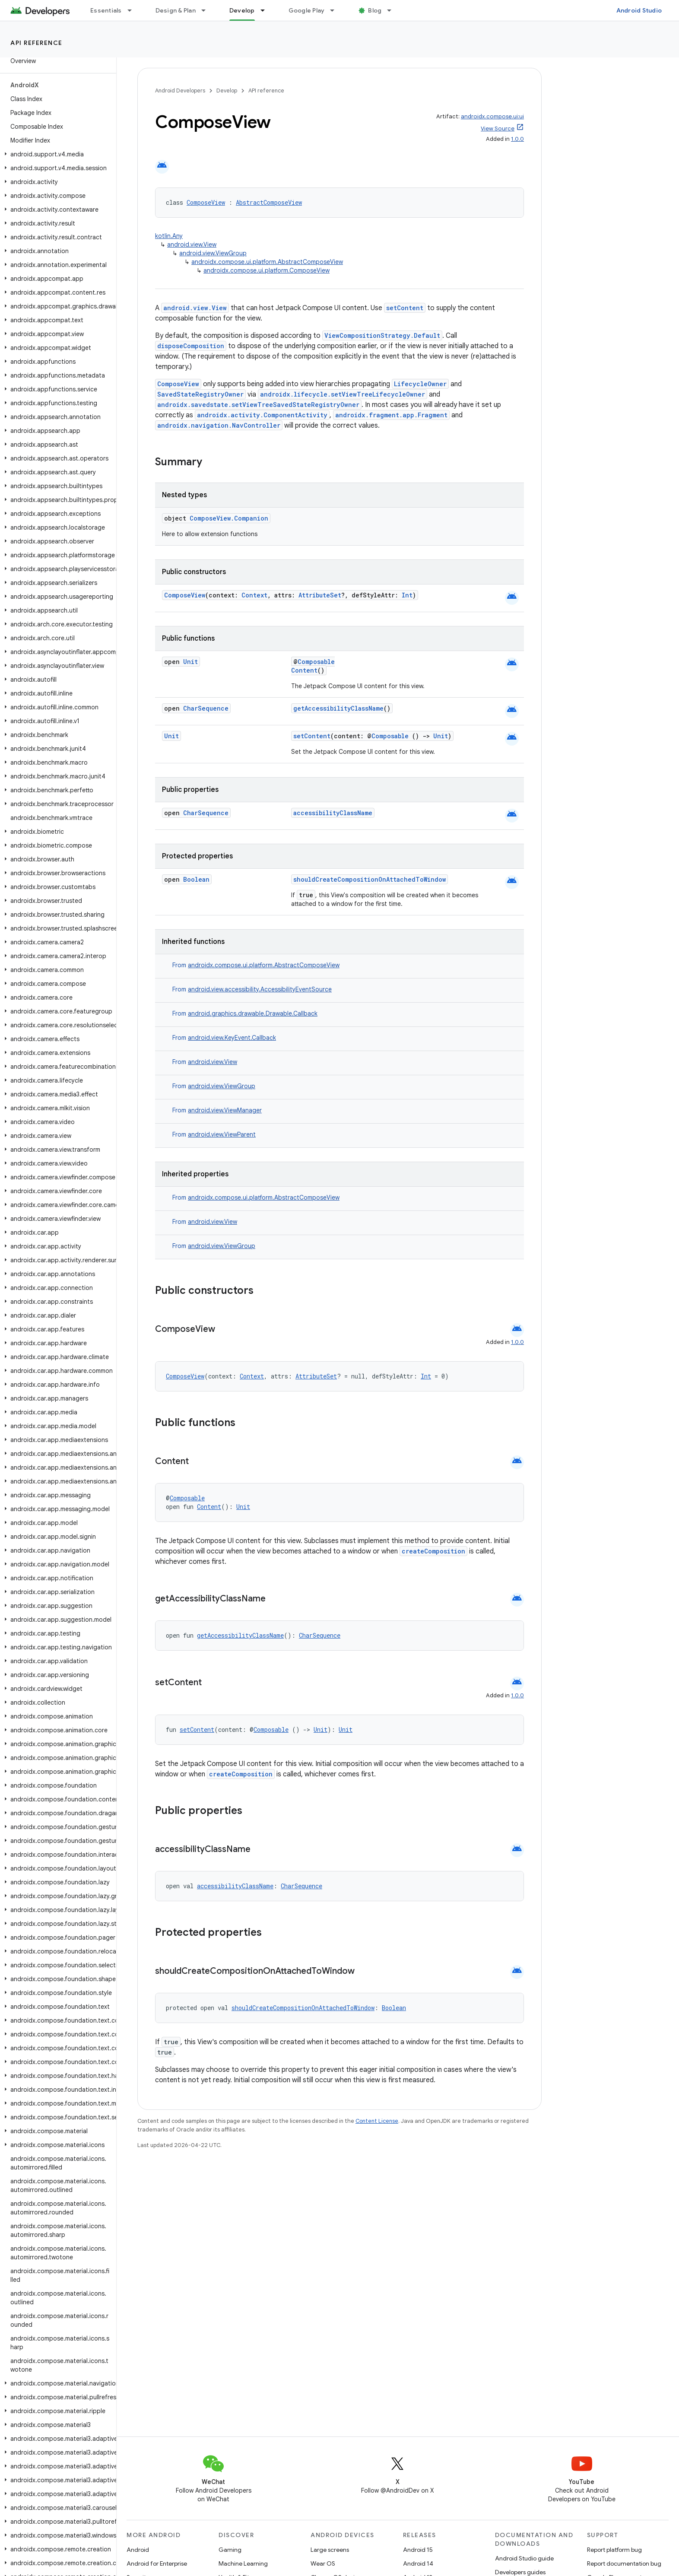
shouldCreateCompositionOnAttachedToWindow (369, 879)
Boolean (196, 879)
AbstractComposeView (269, 202)
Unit (190, 661)
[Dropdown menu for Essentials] (133, 10)
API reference (36, 43)
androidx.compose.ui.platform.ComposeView (266, 270)
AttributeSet (319, 595)
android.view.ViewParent (222, 1134)
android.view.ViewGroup (213, 253)
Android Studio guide (524, 2558)
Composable (316, 661)
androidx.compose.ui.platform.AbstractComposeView (267, 262)
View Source (497, 128)
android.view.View (191, 244)
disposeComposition (190, 346)
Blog (374, 10)
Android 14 (418, 2563)
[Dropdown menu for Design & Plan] (207, 10)
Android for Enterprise (157, 2563)
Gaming (230, 2550)
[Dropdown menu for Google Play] (336, 10)
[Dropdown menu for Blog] (393, 10)
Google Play (307, 10)
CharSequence (205, 708)
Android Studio (639, 10)
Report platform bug (614, 2550)
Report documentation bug (624, 2563)
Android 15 (418, 2550)
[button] (56, 154)
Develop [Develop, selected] (242, 10)
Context (254, 595)
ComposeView (206, 202)
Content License (376, 2121)
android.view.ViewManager (225, 1110)
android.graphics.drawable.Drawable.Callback (252, 1013)
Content (304, 670)
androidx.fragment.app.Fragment (391, 415)
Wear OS (323, 2563)
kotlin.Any (169, 236)
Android (138, 2550)
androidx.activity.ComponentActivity (262, 415)
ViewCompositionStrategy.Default (382, 335)
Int (407, 595)
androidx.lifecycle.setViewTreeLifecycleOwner (342, 394)
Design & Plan (175, 10)
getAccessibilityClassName (338, 708)
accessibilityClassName (332, 813)
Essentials (106, 10)
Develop (226, 90)
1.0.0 (517, 139)
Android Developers (180, 90)
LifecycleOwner (420, 384)
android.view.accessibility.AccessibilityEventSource (260, 989)
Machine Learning (243, 2563)
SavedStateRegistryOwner (200, 394)
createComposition (433, 1551)
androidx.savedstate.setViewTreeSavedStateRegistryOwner (258, 404)
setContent (404, 308)
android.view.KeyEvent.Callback (232, 1038)
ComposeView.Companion (229, 518)
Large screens (330, 2550)
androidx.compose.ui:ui (492, 116)
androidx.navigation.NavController (218, 425)
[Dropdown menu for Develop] (266, 10)
